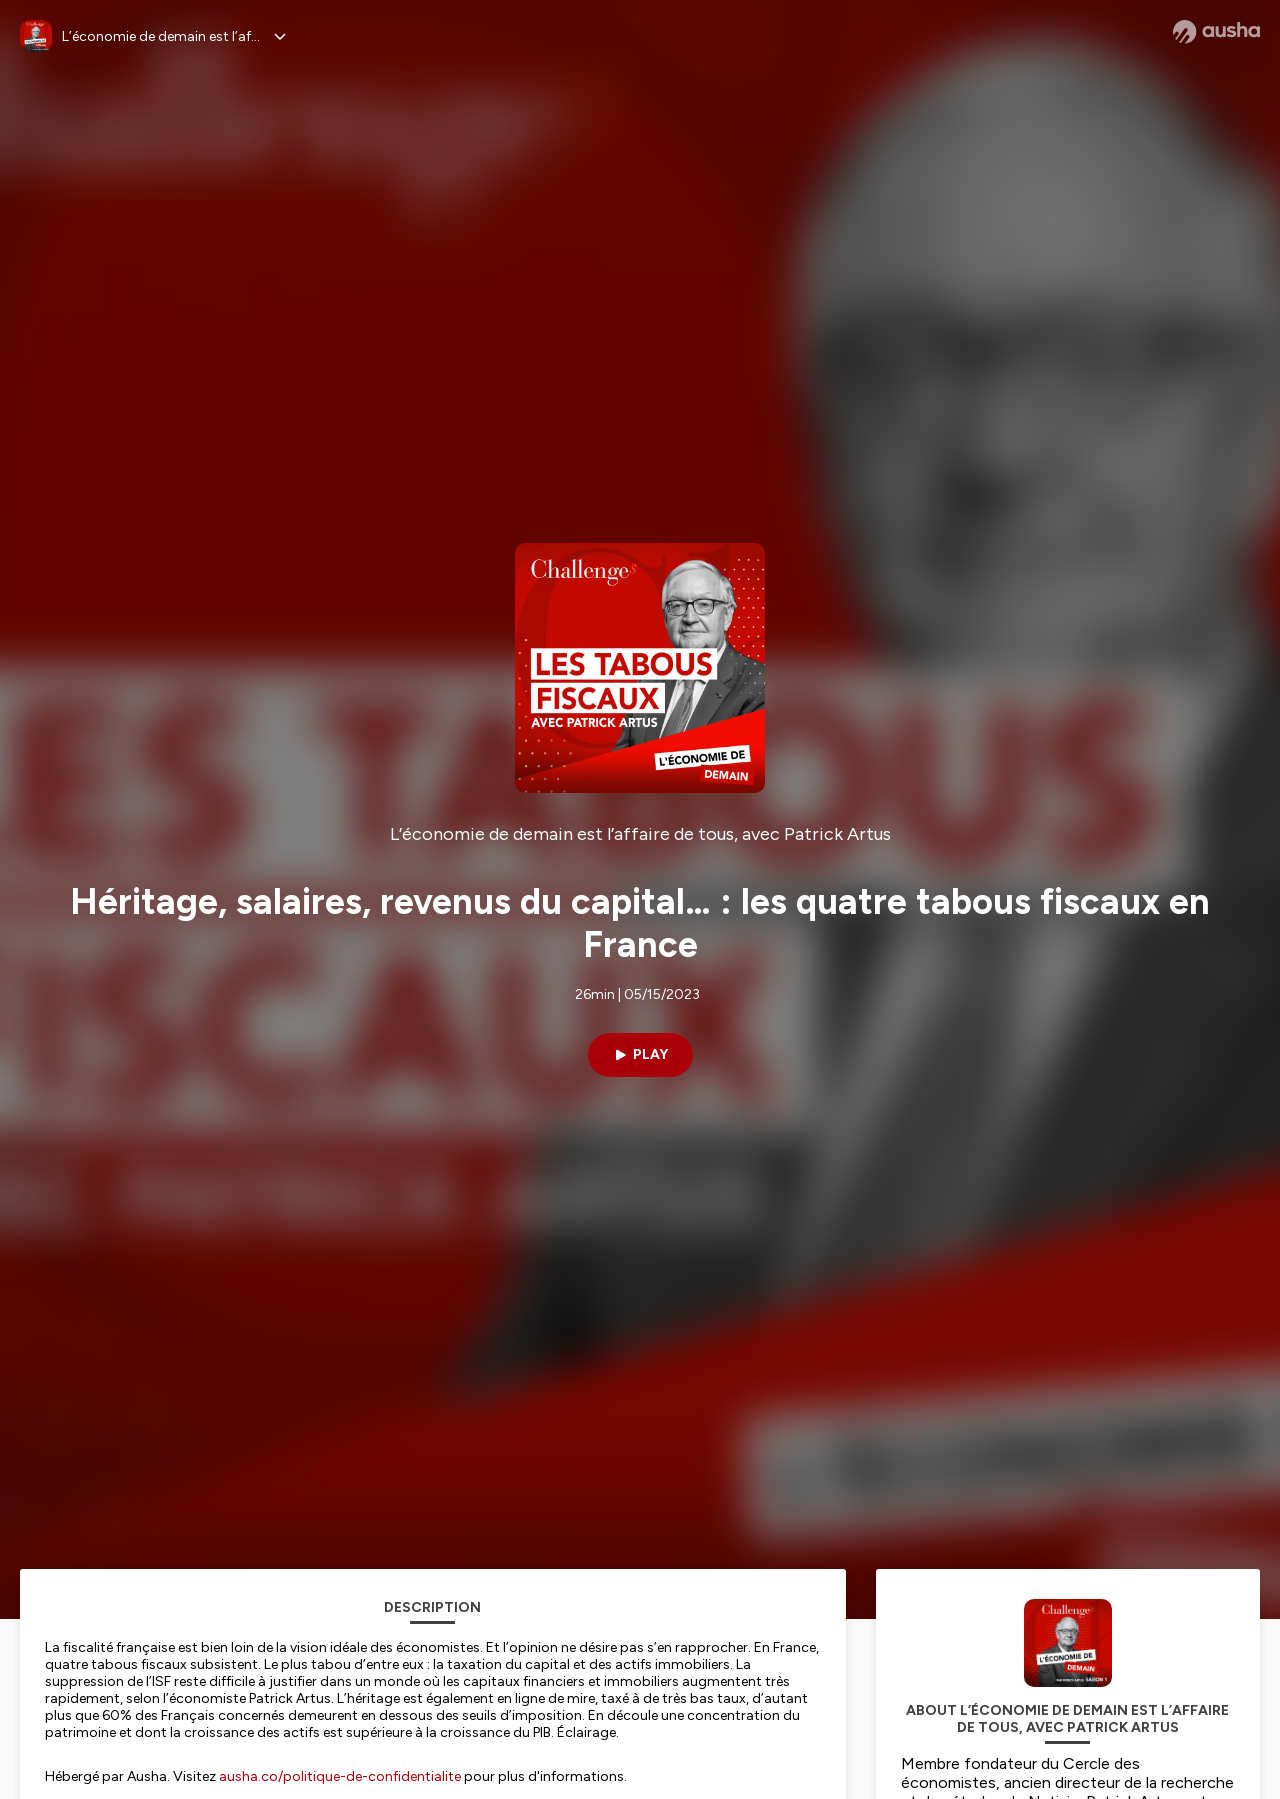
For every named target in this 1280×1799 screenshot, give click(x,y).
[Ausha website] (1216, 32)
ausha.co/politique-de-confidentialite (340, 1776)
